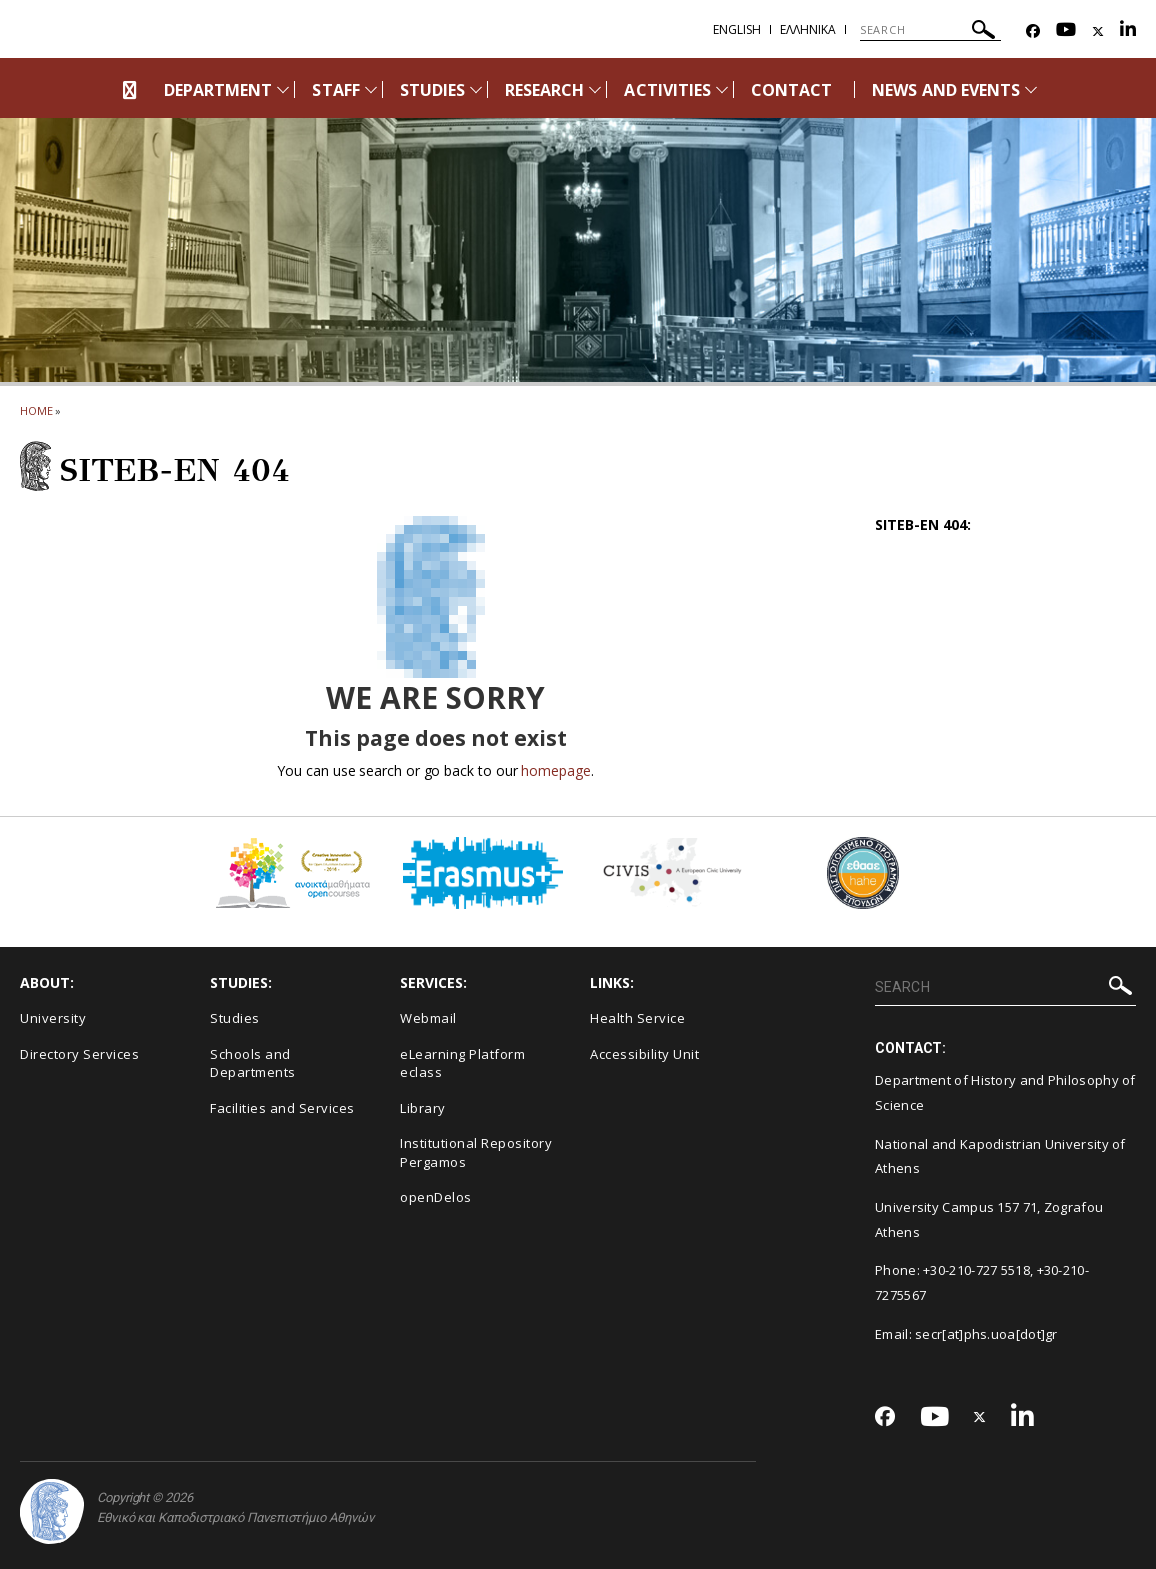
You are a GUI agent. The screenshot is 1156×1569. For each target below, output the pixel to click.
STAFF (335, 90)
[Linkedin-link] (1128, 31)
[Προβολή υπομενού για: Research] (595, 89)
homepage (555, 770)
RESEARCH (544, 90)
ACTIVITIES (667, 90)
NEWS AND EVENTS (946, 90)
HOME (36, 410)
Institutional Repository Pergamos (476, 1152)
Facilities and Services (282, 1108)
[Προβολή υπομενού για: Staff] (371, 89)
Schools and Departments (253, 1063)
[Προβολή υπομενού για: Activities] (722, 89)
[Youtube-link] (1066, 31)
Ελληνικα (808, 29)
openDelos (436, 1197)
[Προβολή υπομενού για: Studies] (476, 89)
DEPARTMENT (218, 90)
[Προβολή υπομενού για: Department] (283, 89)
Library (423, 1108)
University (53, 1018)
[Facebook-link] (1033, 31)
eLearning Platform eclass (462, 1063)
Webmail (428, 1018)
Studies (235, 1018)
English (737, 29)
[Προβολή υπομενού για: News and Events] (1031, 89)
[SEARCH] (930, 30)
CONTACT (791, 90)
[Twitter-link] (1098, 31)
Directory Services (79, 1054)
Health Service (637, 1018)
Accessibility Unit (644, 1054)
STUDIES (432, 90)
